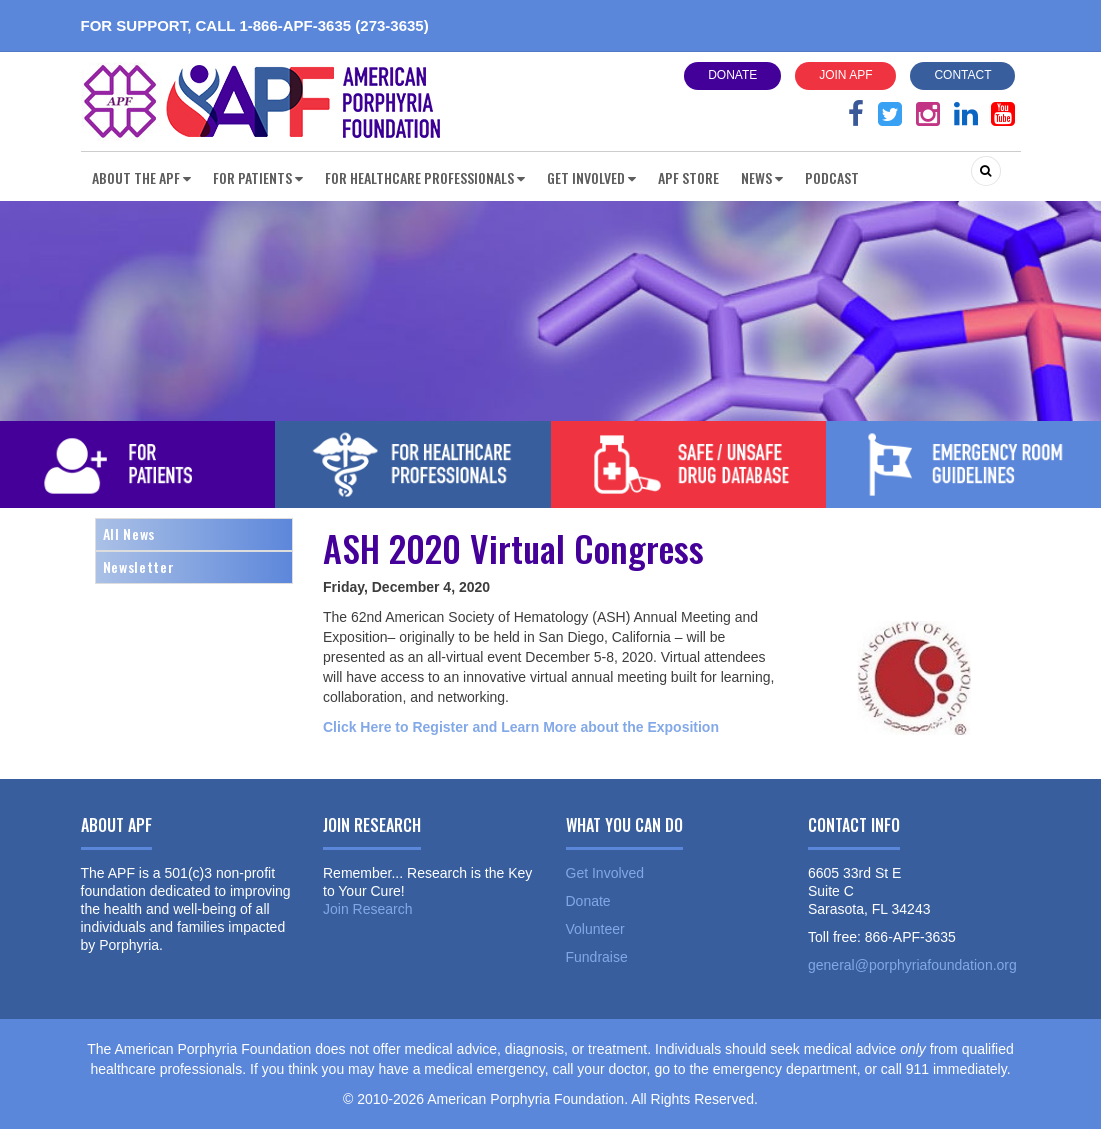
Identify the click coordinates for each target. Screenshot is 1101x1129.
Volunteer (595, 929)
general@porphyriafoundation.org (912, 965)
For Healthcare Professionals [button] (425, 177)
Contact (962, 75)
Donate (732, 75)
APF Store (688, 177)
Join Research (368, 909)
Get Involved (605, 873)
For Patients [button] (258, 177)
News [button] (762, 177)
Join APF (845, 75)
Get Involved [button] (591, 177)
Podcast (832, 177)
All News (129, 533)
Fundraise (597, 957)
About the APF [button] (141, 177)
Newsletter (139, 566)
